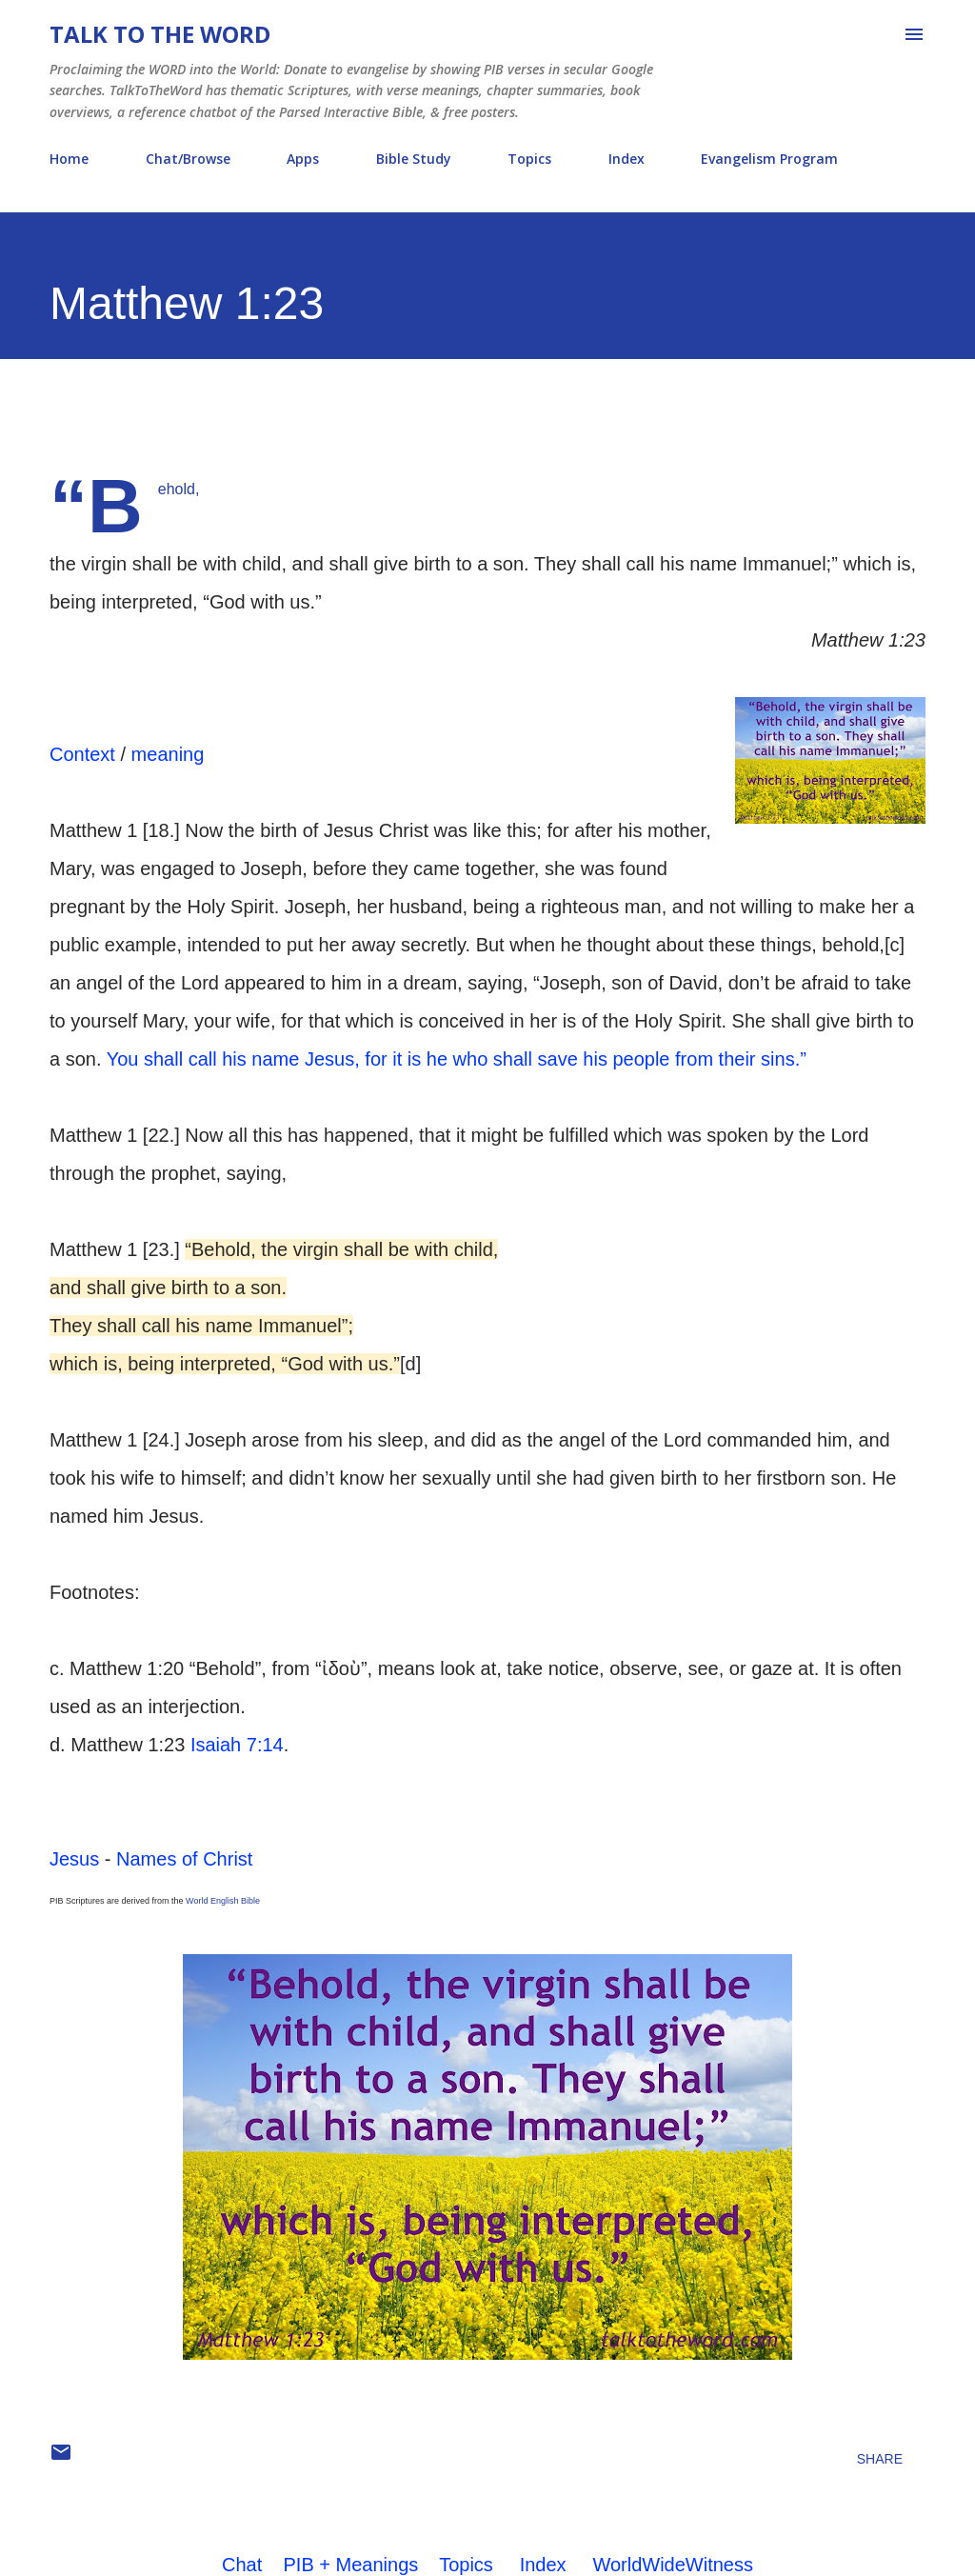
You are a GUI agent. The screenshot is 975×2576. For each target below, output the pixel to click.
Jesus (74, 1858)
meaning (168, 754)
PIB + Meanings (351, 2564)
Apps (303, 159)
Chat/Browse (188, 159)
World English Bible (223, 1901)
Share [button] (880, 2458)
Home (69, 159)
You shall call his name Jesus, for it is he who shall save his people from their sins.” (456, 1058)
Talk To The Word (160, 34)
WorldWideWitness (672, 2564)
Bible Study (413, 159)
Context (82, 754)
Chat (242, 2564)
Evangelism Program (769, 159)
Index (626, 159)
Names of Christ (184, 1858)
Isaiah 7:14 (237, 1744)
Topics (529, 159)
